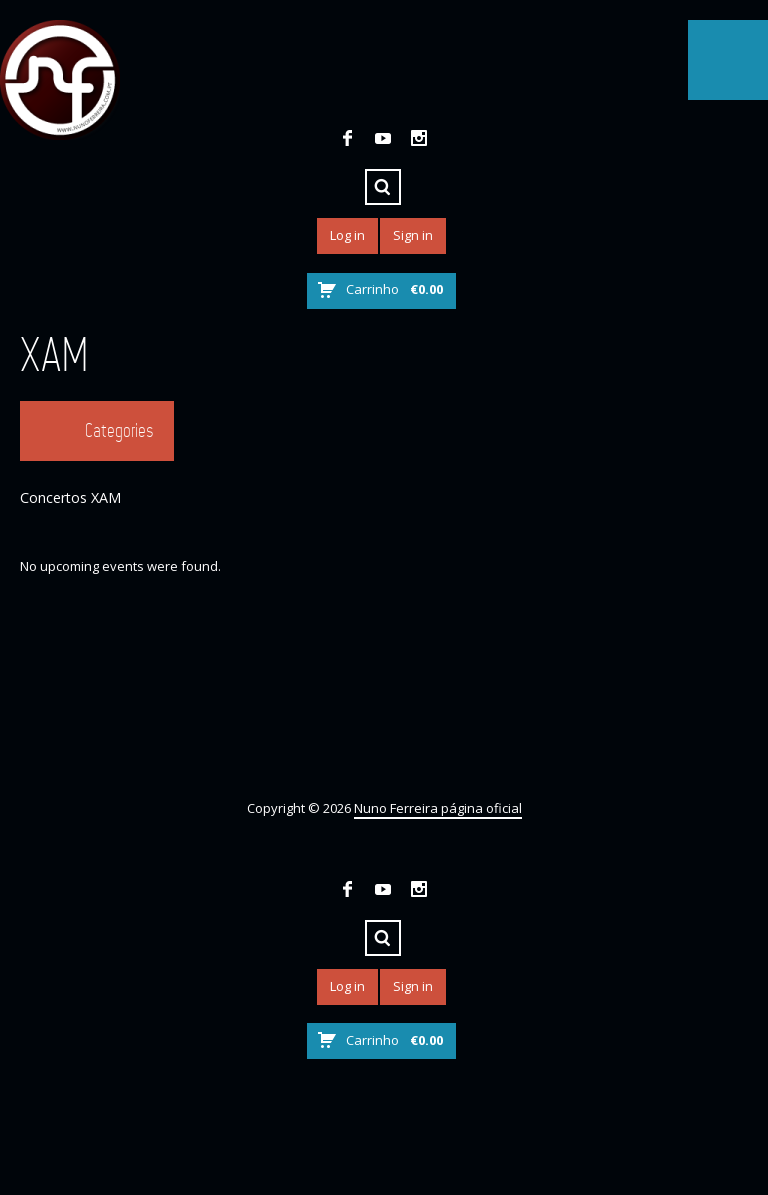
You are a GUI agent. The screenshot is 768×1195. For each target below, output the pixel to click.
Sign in (413, 235)
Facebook (347, 138)
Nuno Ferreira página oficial (438, 808)
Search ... (383, 187)
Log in (347, 235)
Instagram (419, 138)
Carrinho (394, 289)
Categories (119, 430)
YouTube (383, 138)
